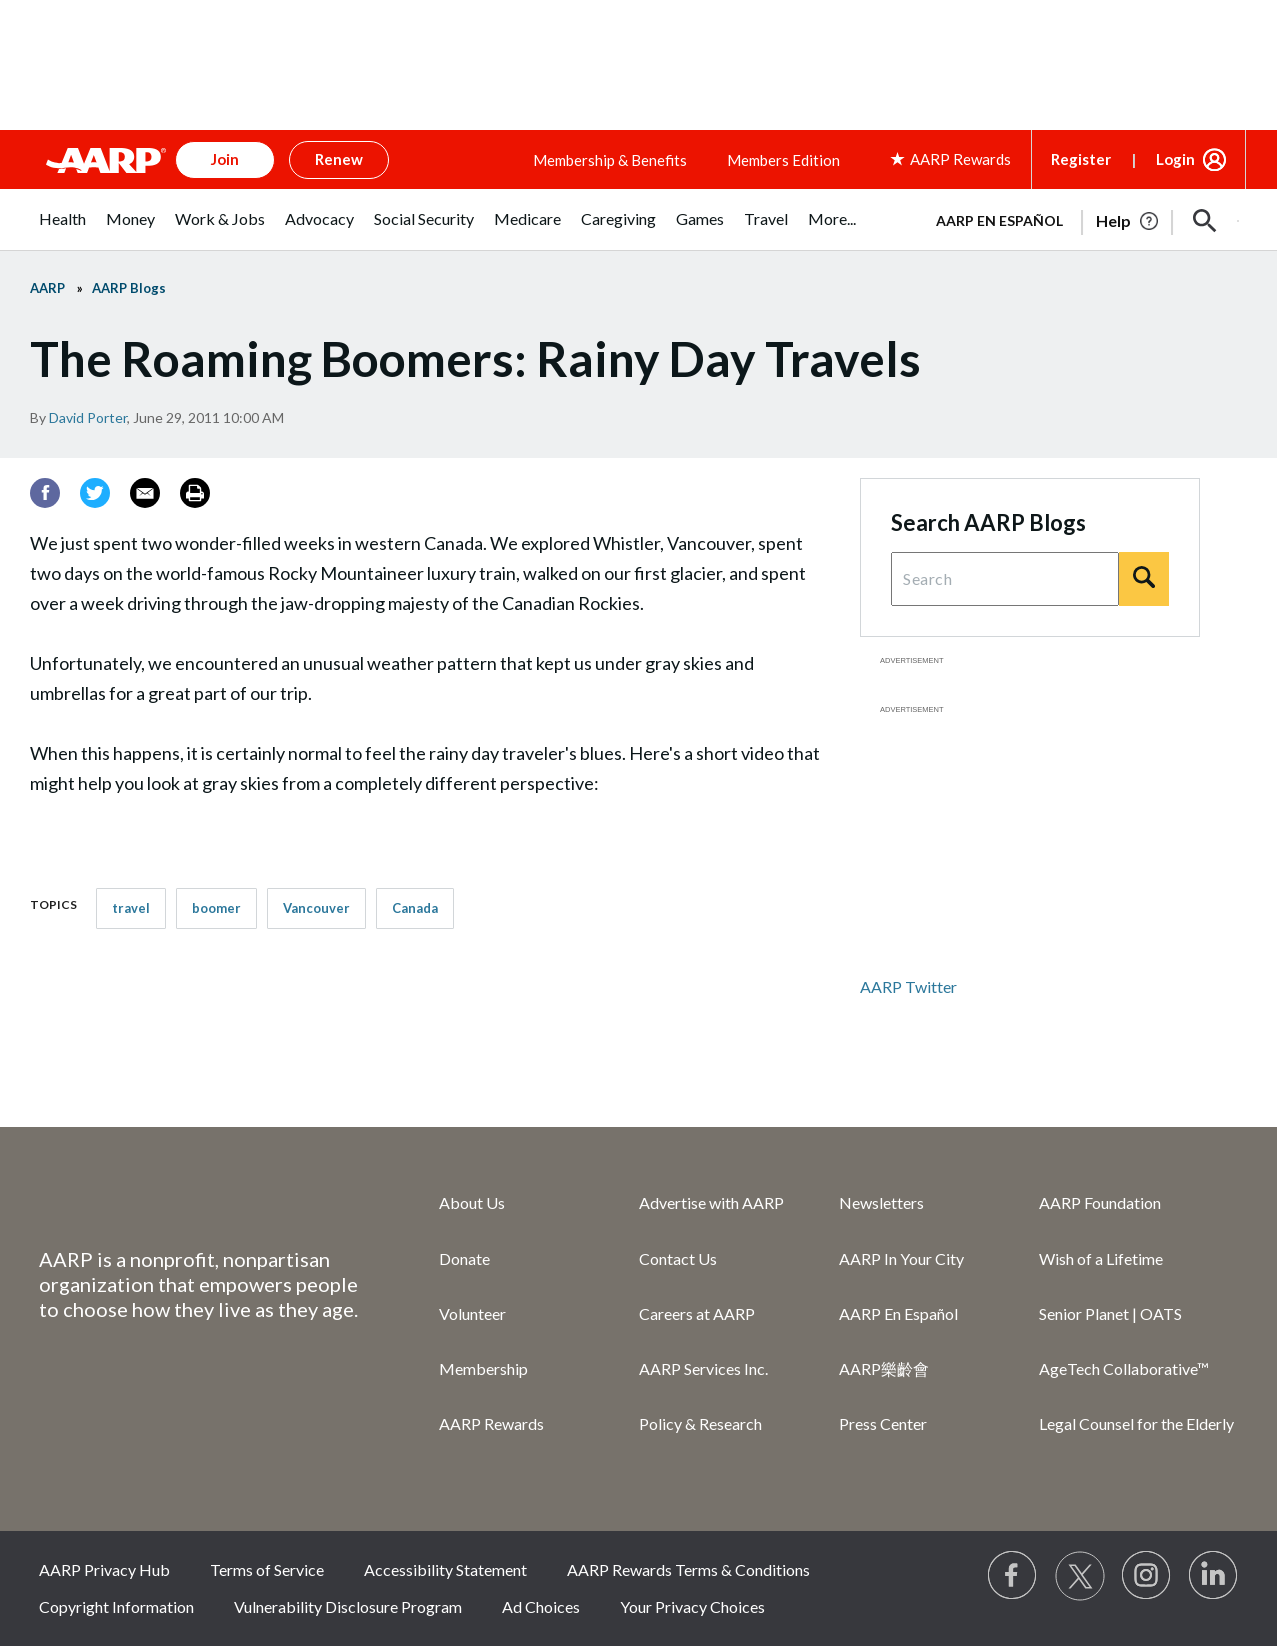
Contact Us (678, 1258)
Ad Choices (541, 1606)
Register (1081, 159)
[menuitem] (62, 229)
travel (131, 908)
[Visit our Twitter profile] (1080, 1576)
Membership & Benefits (610, 160)
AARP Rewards (491, 1423)
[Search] (1144, 579)
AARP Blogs (129, 288)
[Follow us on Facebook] (1013, 1576)
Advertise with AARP (711, 1202)
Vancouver (316, 908)
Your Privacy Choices (692, 1606)
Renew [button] (339, 159)
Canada (415, 908)
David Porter (88, 417)
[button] (1205, 221)
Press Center (883, 1423)
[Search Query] (1005, 579)
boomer (216, 908)
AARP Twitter (908, 986)
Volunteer (472, 1313)
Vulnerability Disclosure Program (348, 1606)
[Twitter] (95, 493)
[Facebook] (45, 493)
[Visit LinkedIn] (1214, 1576)
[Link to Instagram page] (1147, 1576)
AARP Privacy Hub (104, 1569)
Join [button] (225, 159)
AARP (47, 288)
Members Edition (783, 160)
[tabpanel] (1079, 219)
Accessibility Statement (445, 1569)
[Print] (195, 493)
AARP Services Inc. (703, 1368)
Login (1175, 159)
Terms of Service (267, 1569)
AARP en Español (999, 220)
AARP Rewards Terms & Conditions (688, 1569)
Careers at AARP (697, 1313)
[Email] (145, 493)
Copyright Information (116, 1606)
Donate (464, 1258)
